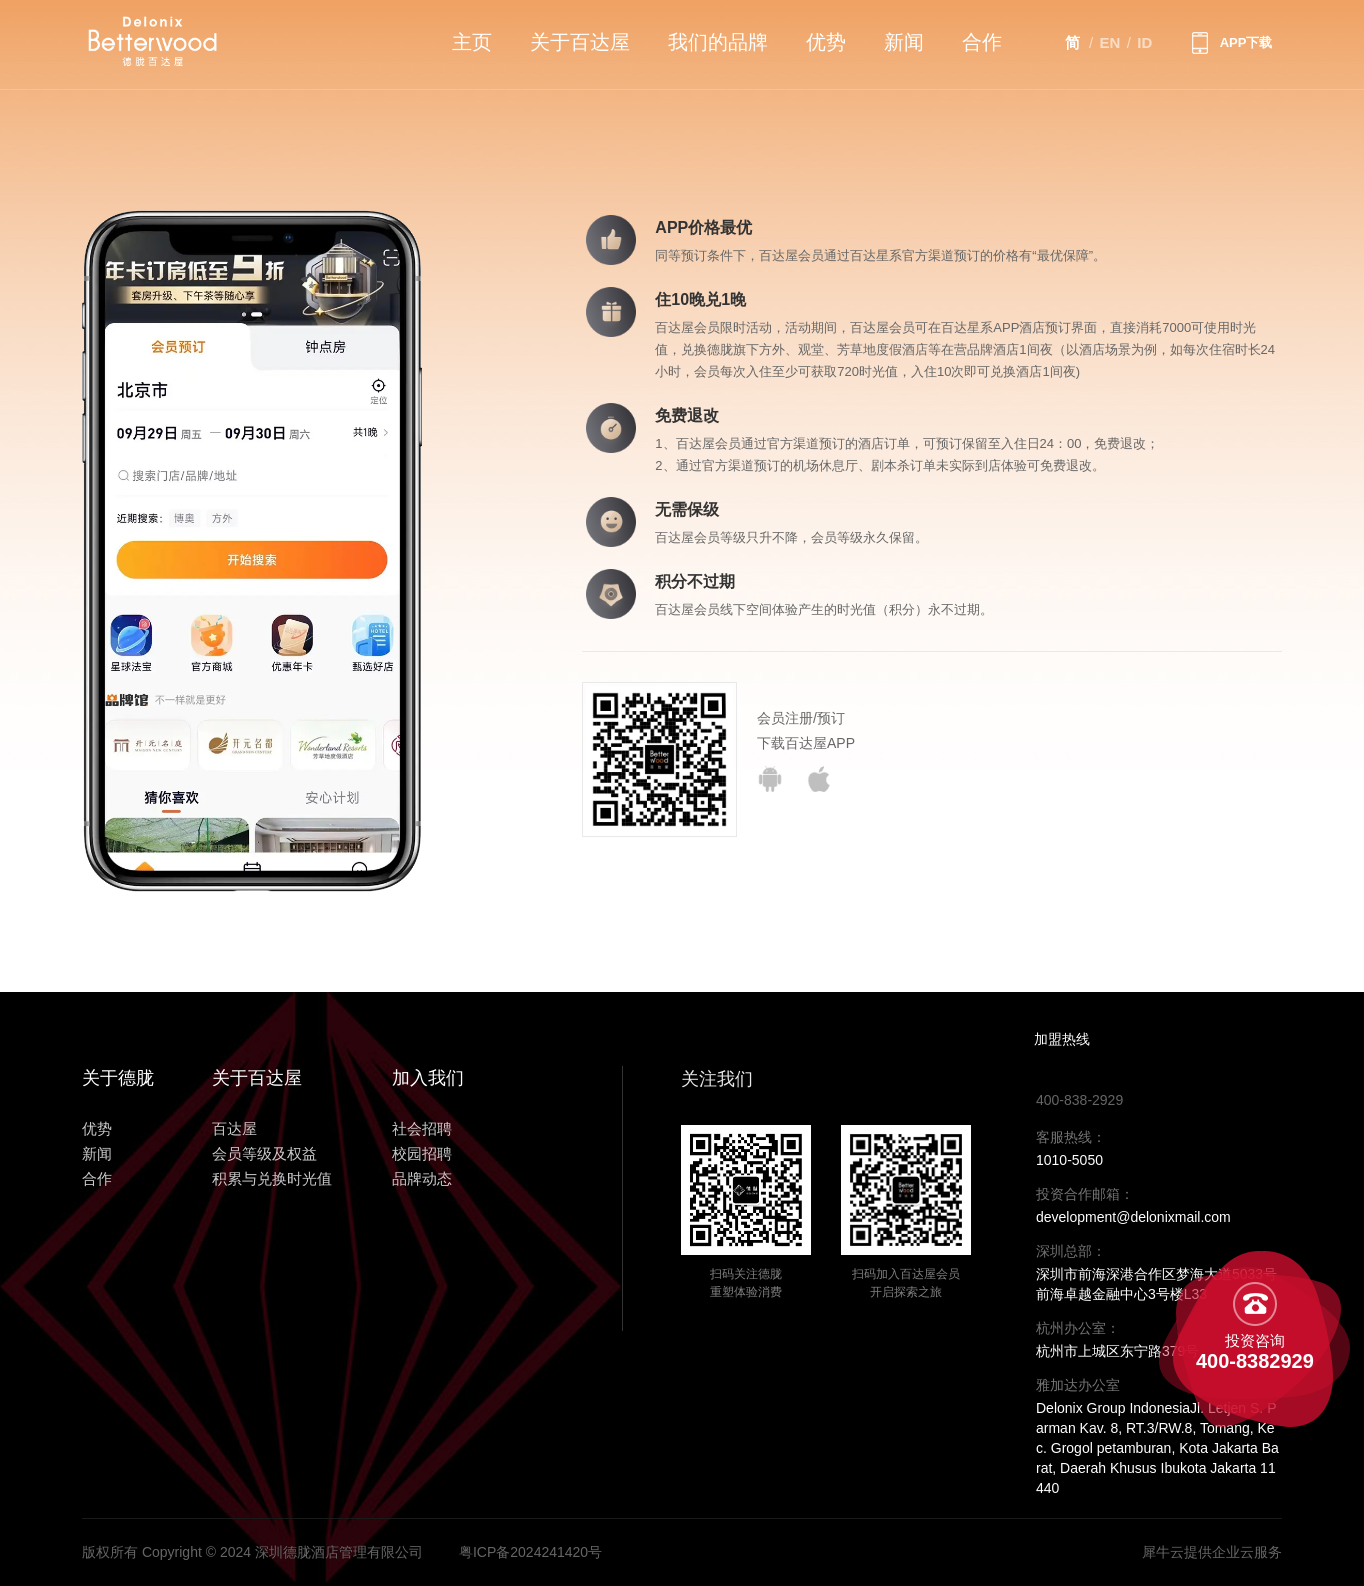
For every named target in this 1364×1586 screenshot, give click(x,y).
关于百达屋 (580, 42)
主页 (472, 42)
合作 (982, 42)
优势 (826, 42)
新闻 (904, 42)
